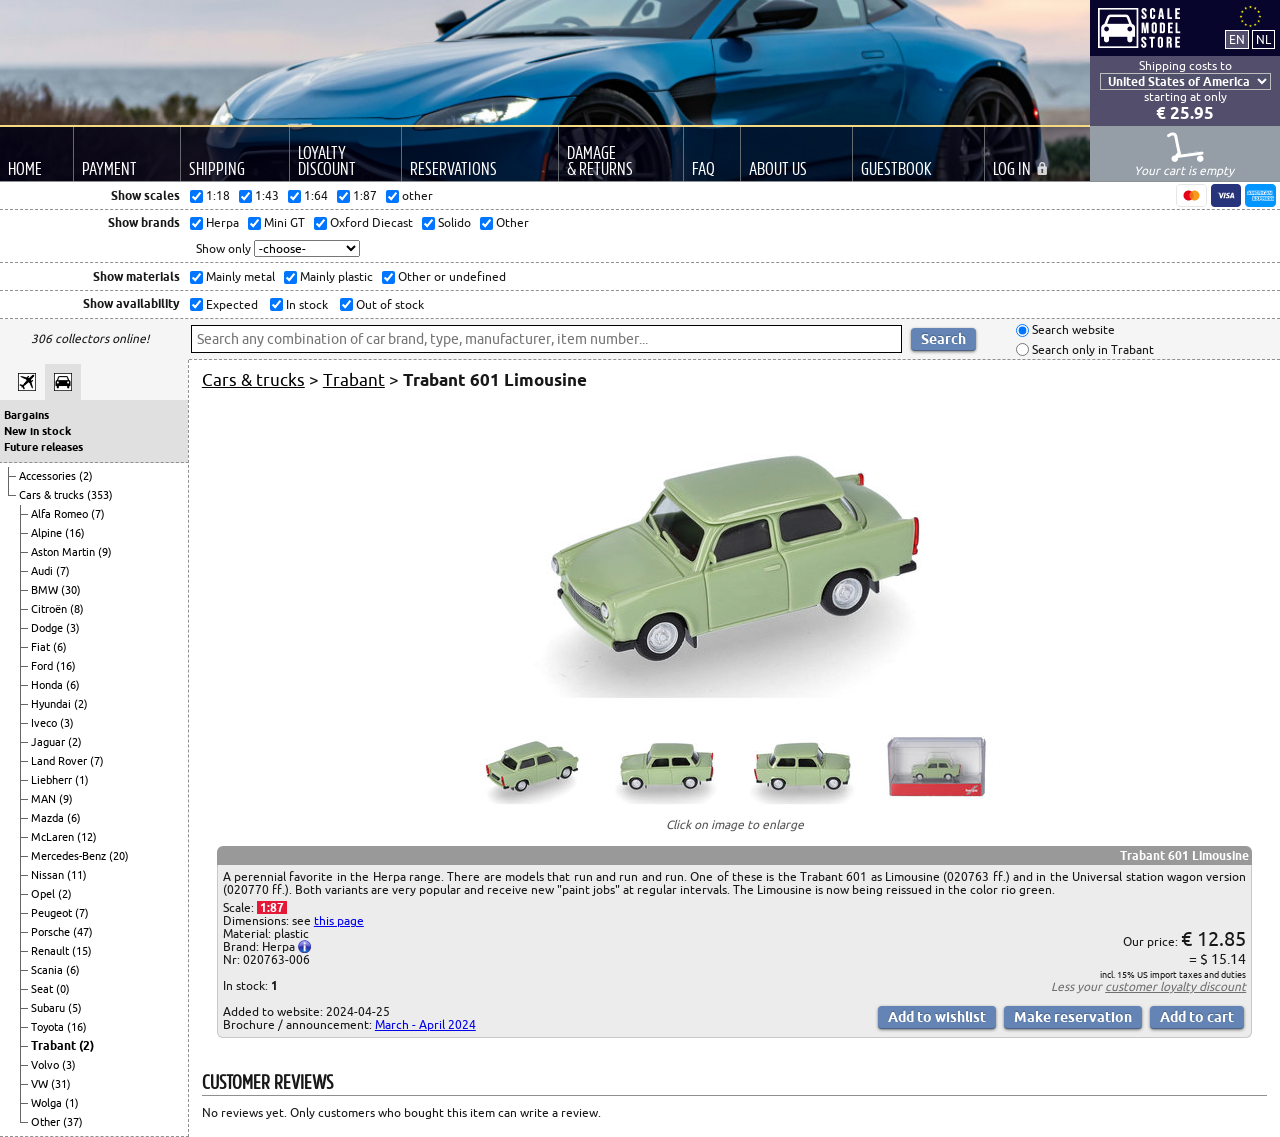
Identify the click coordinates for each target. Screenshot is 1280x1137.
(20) (119, 856)
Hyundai (52, 704)
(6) (60, 647)
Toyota (49, 1027)
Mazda (49, 818)
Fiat (42, 647)
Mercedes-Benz (70, 856)
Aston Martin (64, 552)
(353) (100, 495)
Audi (43, 571)
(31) (61, 1084)
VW (41, 1084)
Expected (230, 304)
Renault (51, 951)
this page (339, 920)
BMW (46, 590)
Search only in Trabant (1091, 349)
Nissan (49, 875)
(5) (75, 1008)
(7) (98, 514)
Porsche (52, 932)
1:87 (272, 907)
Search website (1072, 330)
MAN (45, 799)
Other (47, 1122)
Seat (43, 989)
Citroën (50, 609)
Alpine (48, 533)
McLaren (54, 837)
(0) (63, 989)
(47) (83, 932)
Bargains (26, 415)
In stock (305, 304)
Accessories (49, 476)
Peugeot (53, 913)
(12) (87, 837)
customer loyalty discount (1175, 986)
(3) (73, 628)
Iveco (45, 723)
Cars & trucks (53, 495)
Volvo (46, 1065)
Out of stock (388, 304)
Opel (44, 894)
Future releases (43, 447)
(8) (77, 609)
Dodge (48, 628)
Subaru (49, 1008)
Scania (48, 970)
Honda (48, 685)
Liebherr (53, 780)
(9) (105, 552)
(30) (71, 590)
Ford (43, 666)
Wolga (48, 1103)
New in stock (37, 431)
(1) (82, 780)
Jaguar (49, 742)
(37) (73, 1122)
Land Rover (60, 761)
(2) (86, 476)
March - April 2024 (425, 1024)
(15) (82, 951)
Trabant (55, 1045)
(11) (77, 875)
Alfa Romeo (61, 514)
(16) (75, 533)
